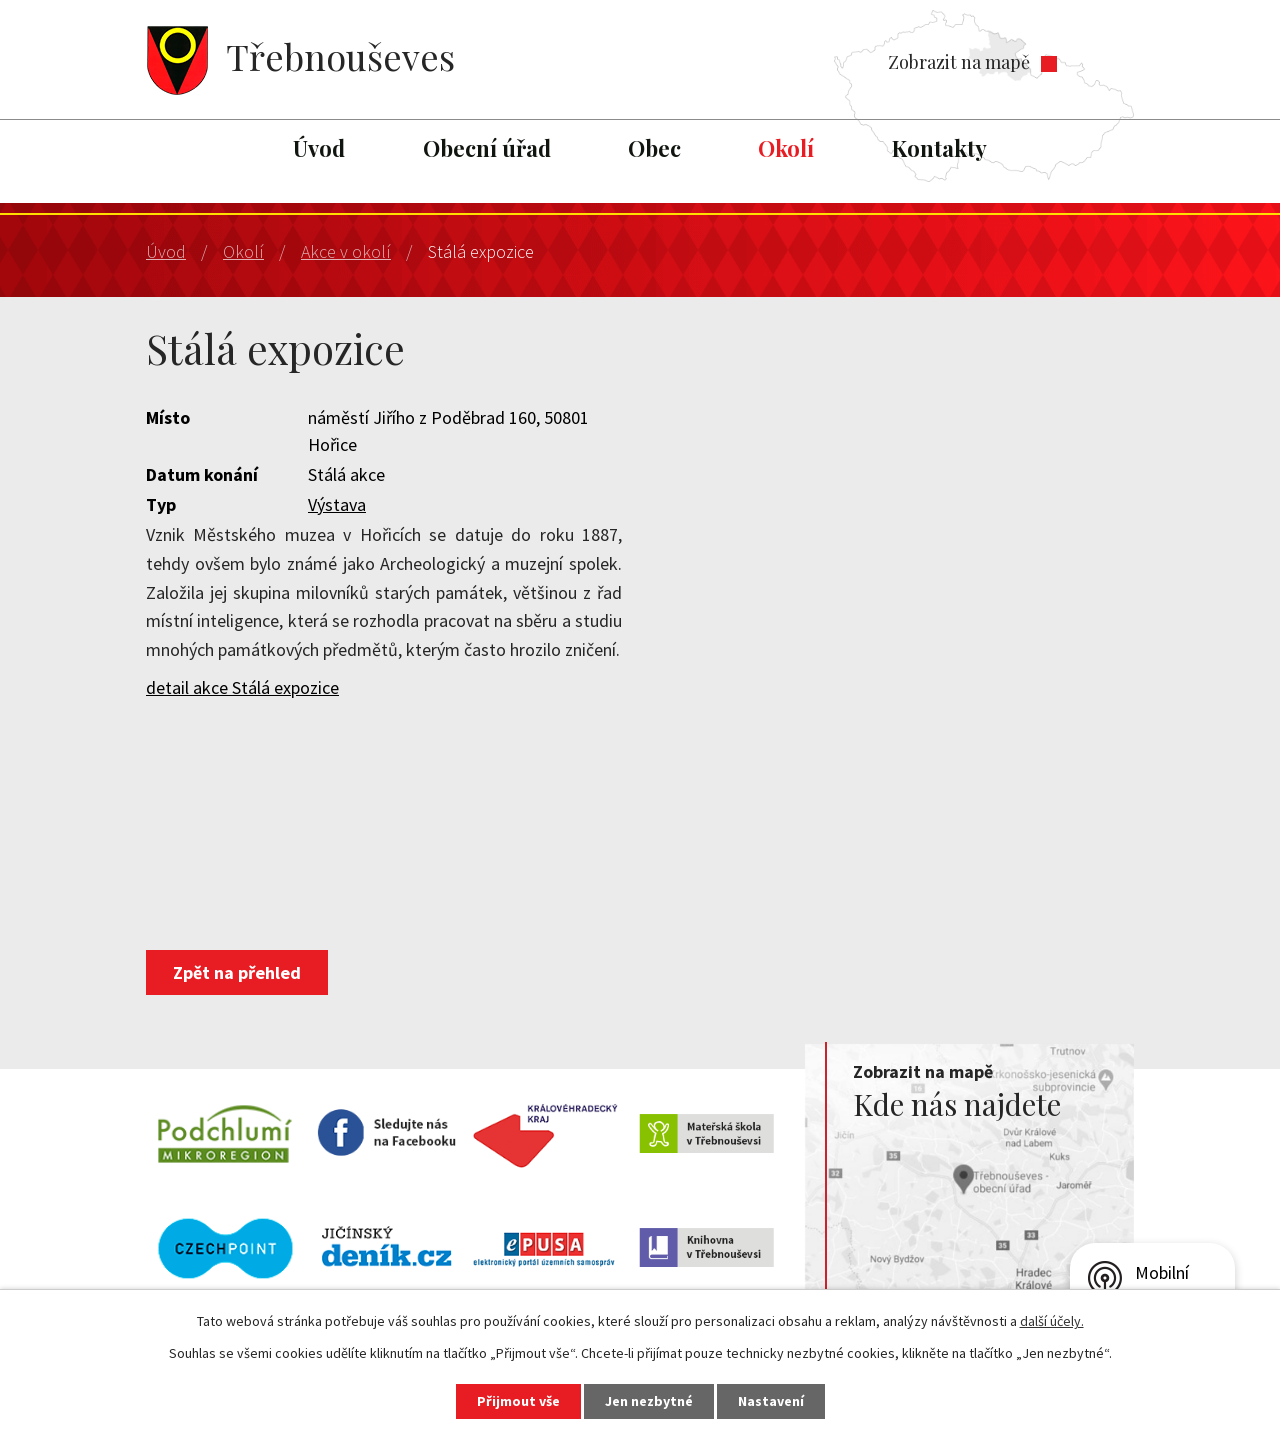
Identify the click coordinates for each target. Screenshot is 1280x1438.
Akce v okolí (346, 251)
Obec (654, 148)
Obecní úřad (487, 148)
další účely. (1052, 1321)
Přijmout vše (518, 1401)
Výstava (337, 504)
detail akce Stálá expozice (242, 687)
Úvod (319, 148)
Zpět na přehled (237, 972)
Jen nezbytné (649, 1401)
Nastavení (771, 1401)
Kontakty (939, 148)
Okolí (786, 148)
